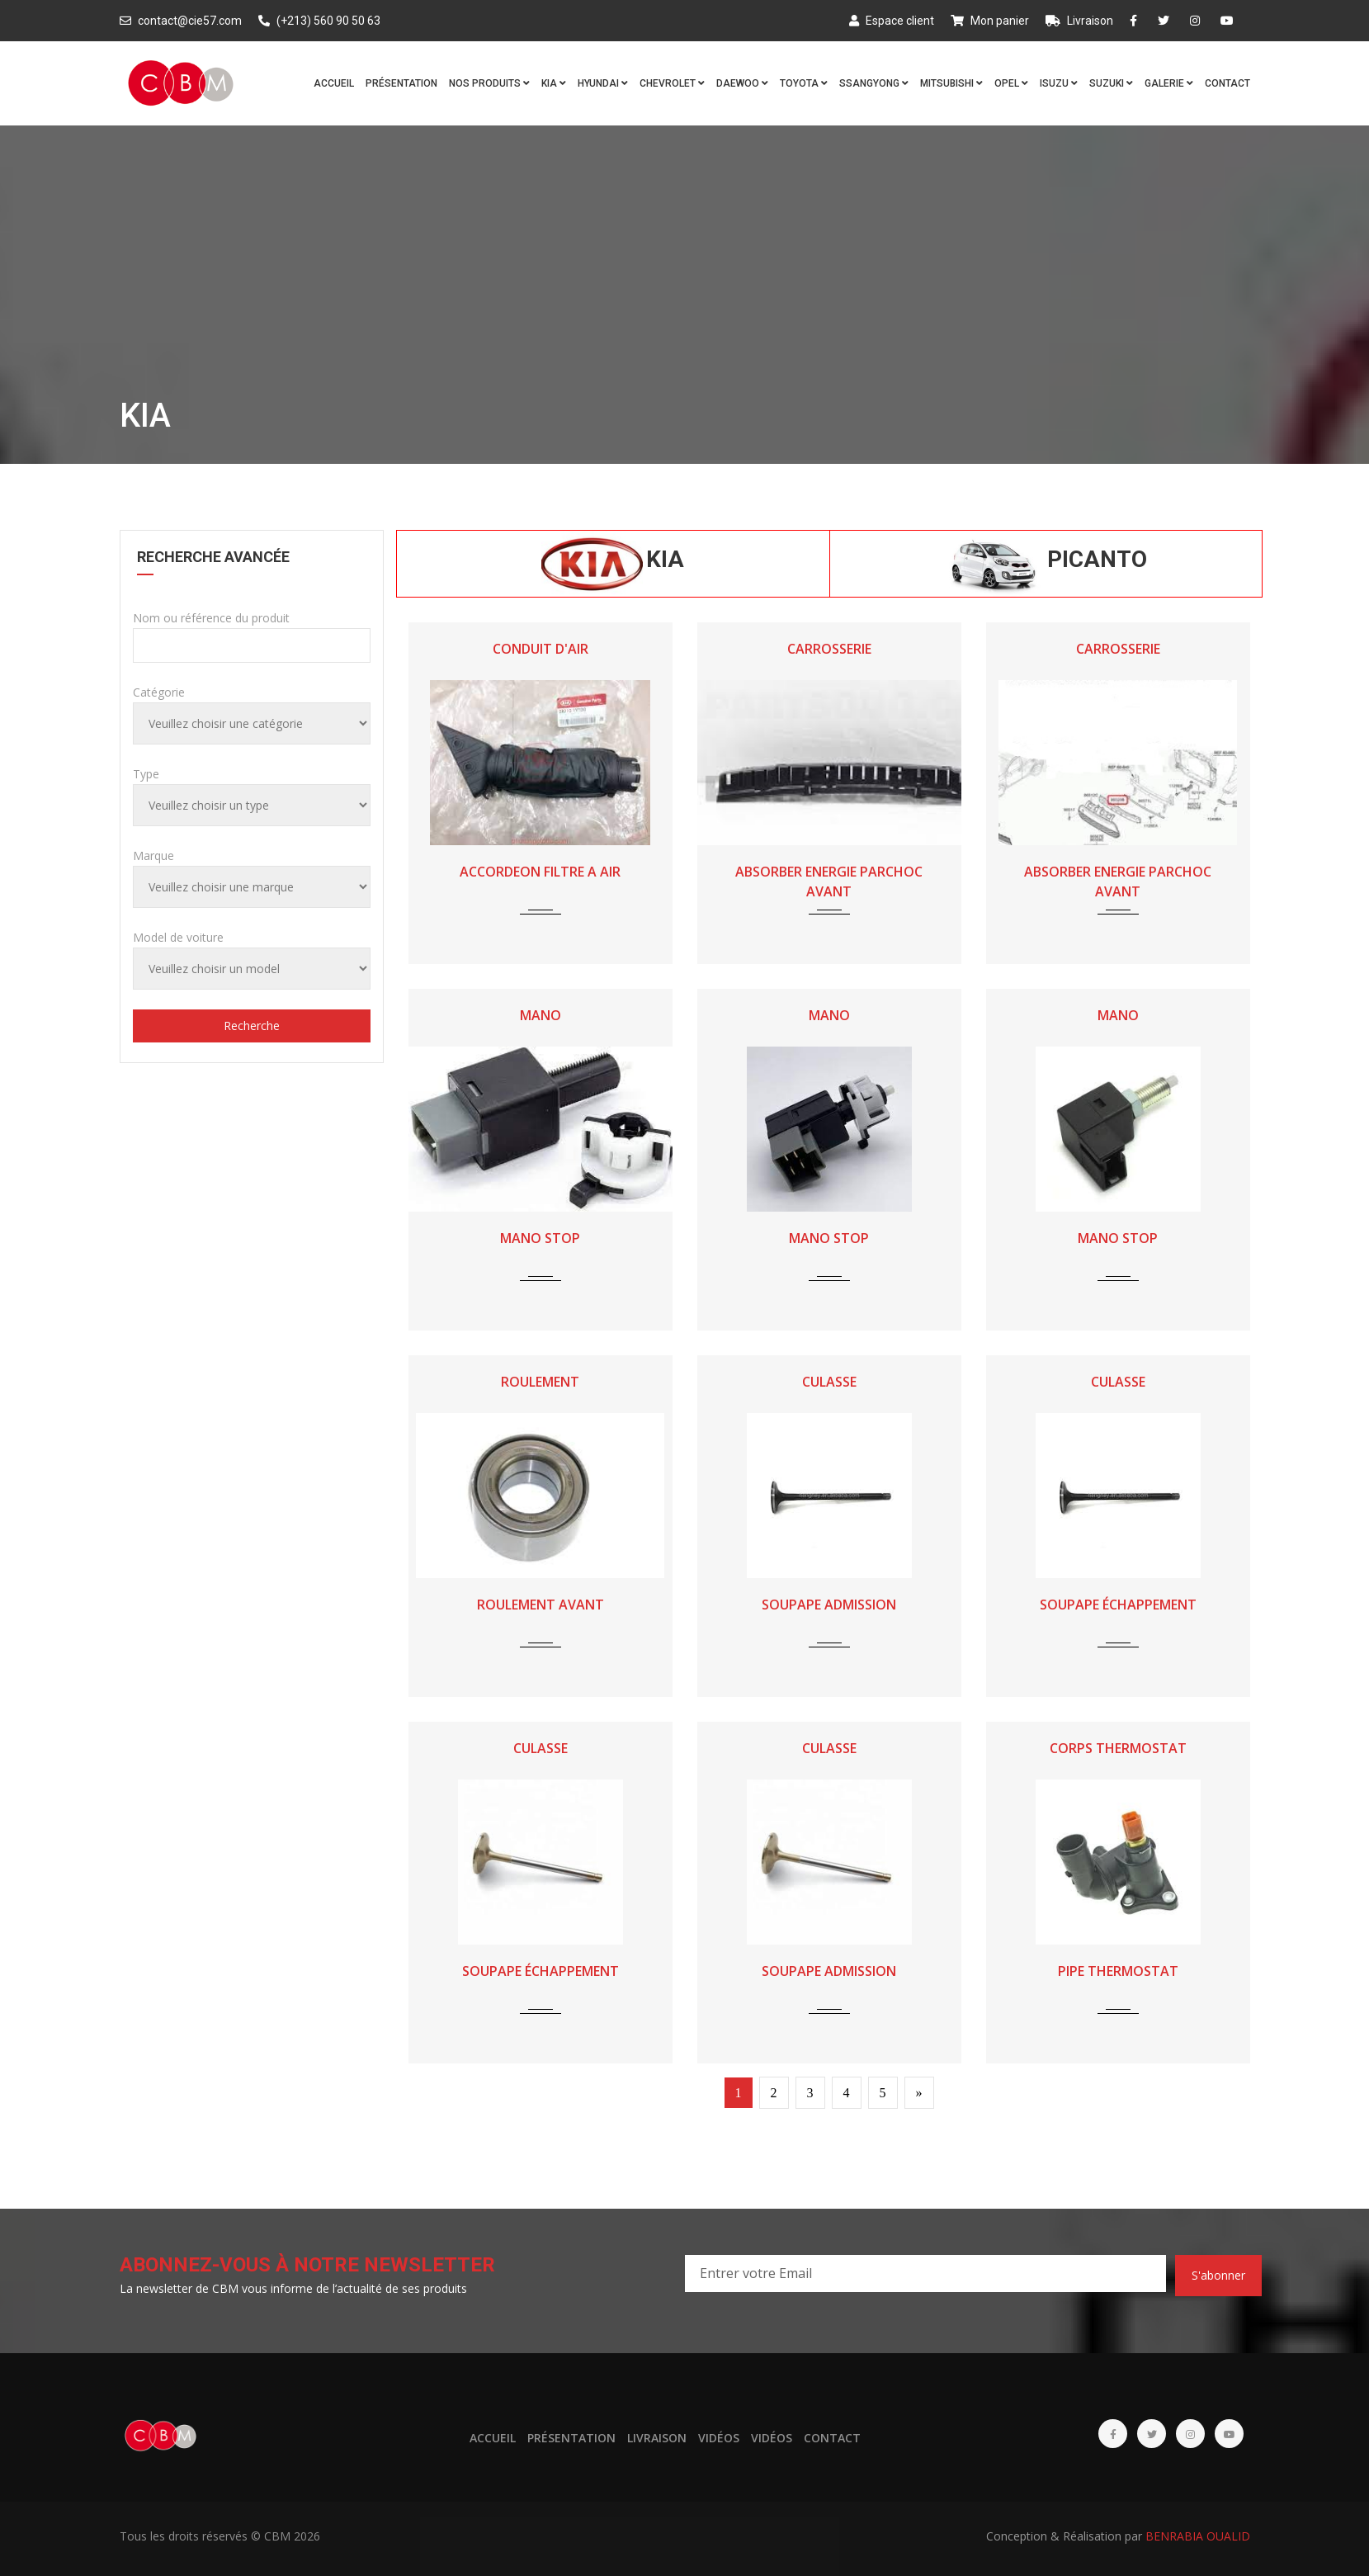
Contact (1227, 83)
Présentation (401, 83)
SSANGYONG (874, 83)
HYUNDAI (603, 83)
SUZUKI (1111, 83)
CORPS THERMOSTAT (1118, 1748)
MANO (540, 1015)
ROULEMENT (540, 1382)
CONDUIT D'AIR (540, 649)
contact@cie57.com (181, 20)
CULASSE (829, 1382)
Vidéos (718, 2438)
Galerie (1169, 83)
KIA (553, 83)
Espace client (891, 20)
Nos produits (489, 83)
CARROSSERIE (829, 649)
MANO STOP (540, 1238)
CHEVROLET (672, 83)
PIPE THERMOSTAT (1118, 1971)
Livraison (1079, 20)
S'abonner (1218, 2275)
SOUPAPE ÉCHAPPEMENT (1118, 1604)
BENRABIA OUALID (1197, 2536)
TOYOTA (804, 83)
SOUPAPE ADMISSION (829, 1604)
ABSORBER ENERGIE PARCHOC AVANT (829, 881)
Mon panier (990, 20)
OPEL (1011, 83)
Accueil (334, 83)
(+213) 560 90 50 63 (319, 20)
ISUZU (1059, 83)
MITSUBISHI (951, 83)
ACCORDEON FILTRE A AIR (540, 872)
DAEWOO (742, 83)
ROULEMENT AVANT (540, 1604)
